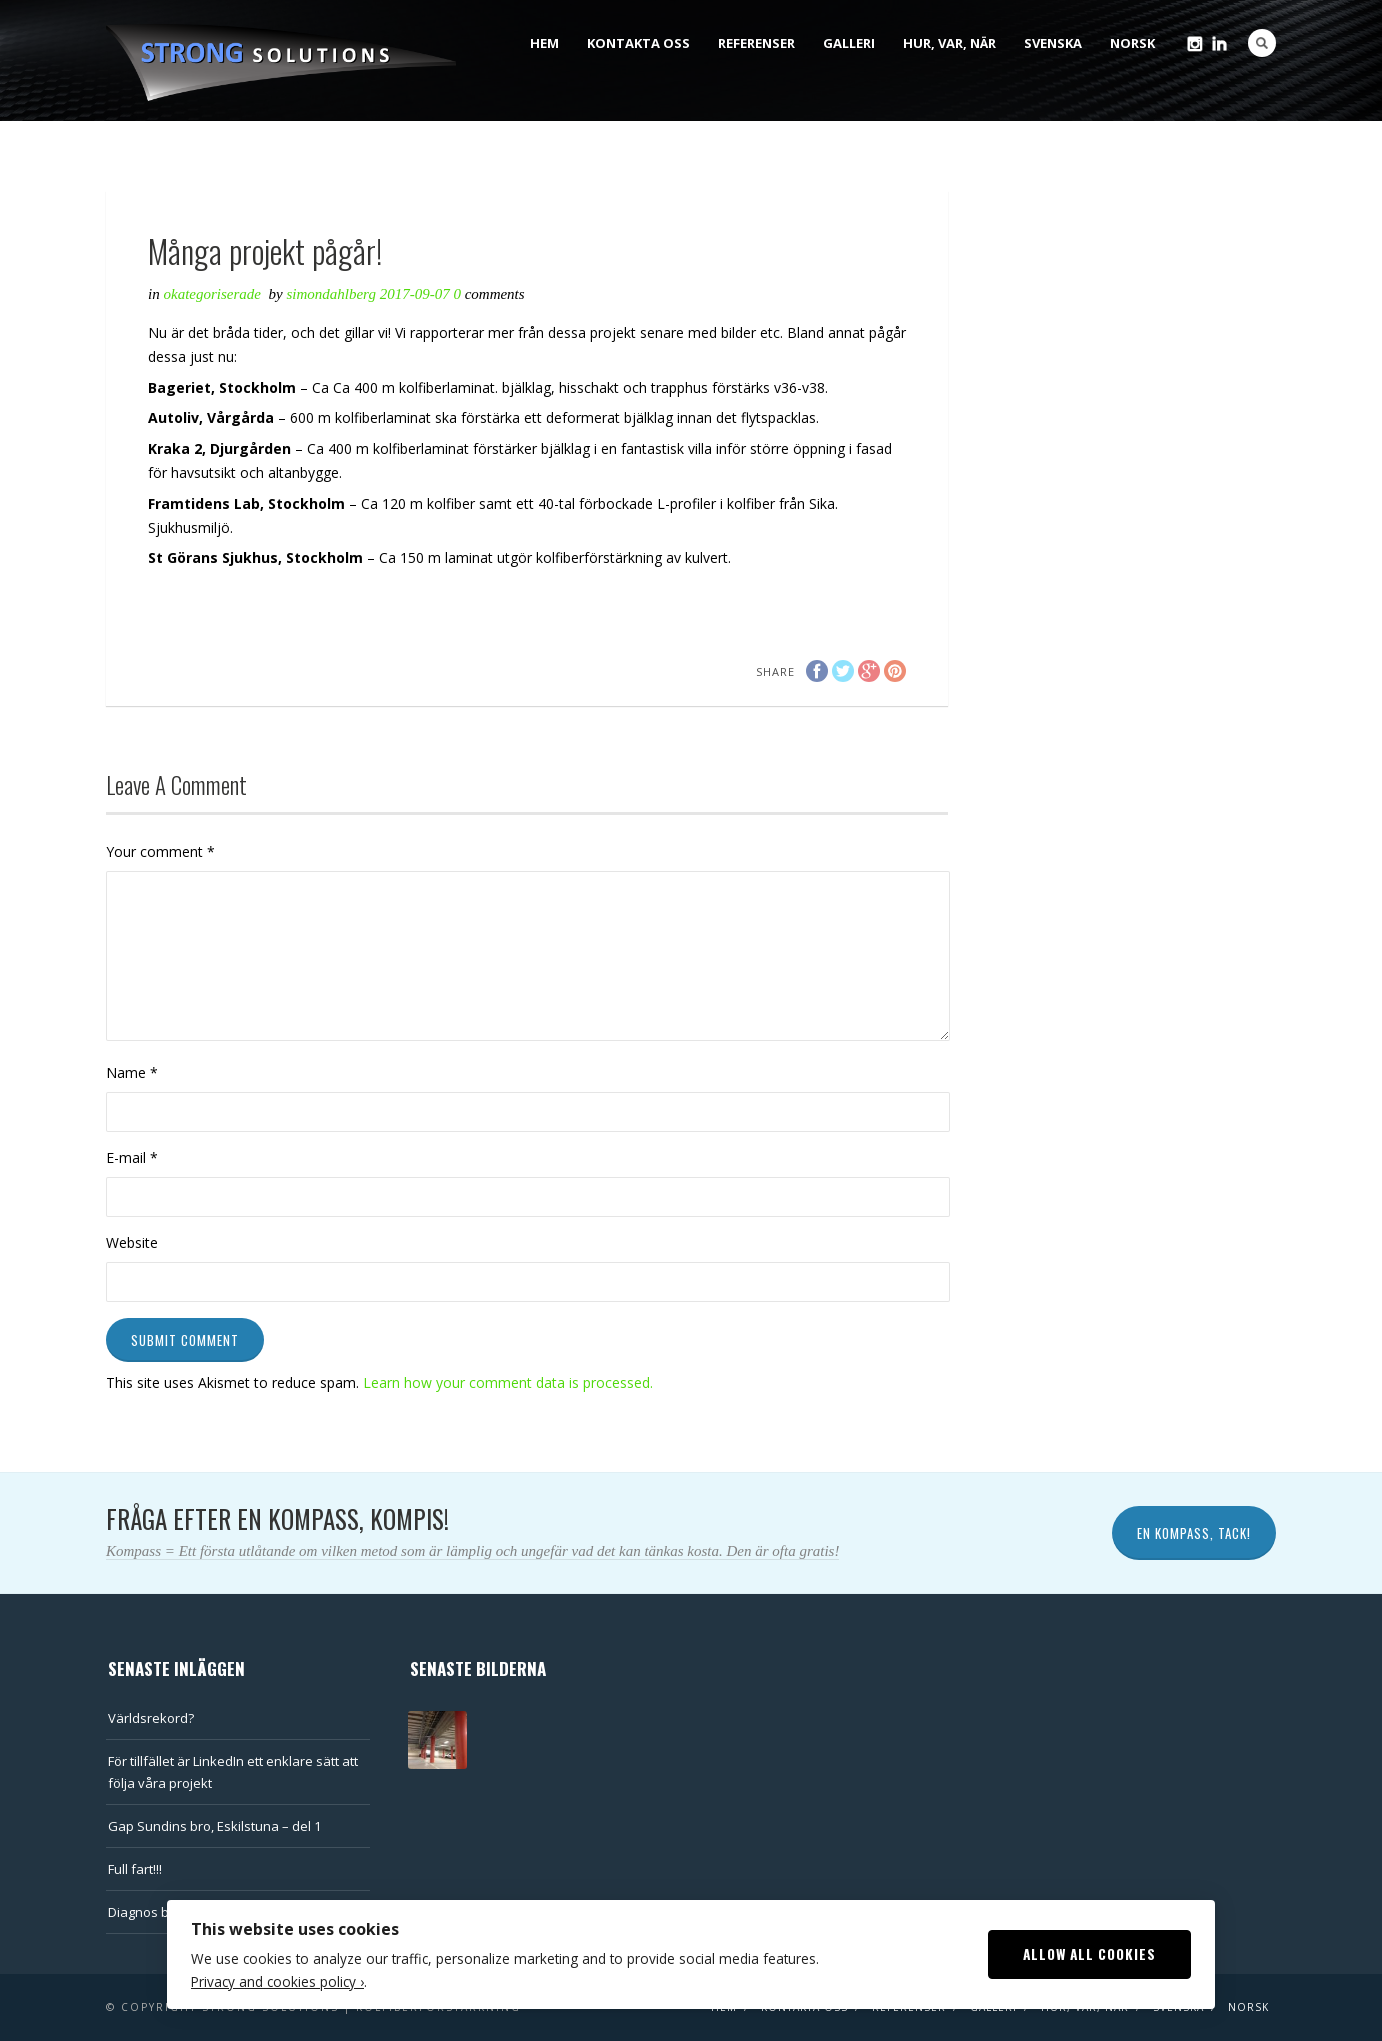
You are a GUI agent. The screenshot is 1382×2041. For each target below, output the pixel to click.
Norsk (1132, 43)
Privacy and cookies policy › (277, 1981)
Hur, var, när (949, 43)
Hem (544, 43)
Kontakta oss (638, 43)
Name (132, 1072)
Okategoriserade (212, 294)
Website (132, 1242)
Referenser (756, 43)
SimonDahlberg (332, 294)
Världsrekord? (151, 1718)
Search (1262, 43)
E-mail (132, 1157)
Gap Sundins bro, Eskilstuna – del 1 (214, 1826)
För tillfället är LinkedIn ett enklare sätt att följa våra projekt (233, 1772)
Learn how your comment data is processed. (508, 1382)
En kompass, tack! (1194, 1533)
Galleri (849, 43)
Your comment (160, 851)
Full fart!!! (135, 1869)
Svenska (1053, 43)
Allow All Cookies (1089, 1954)
